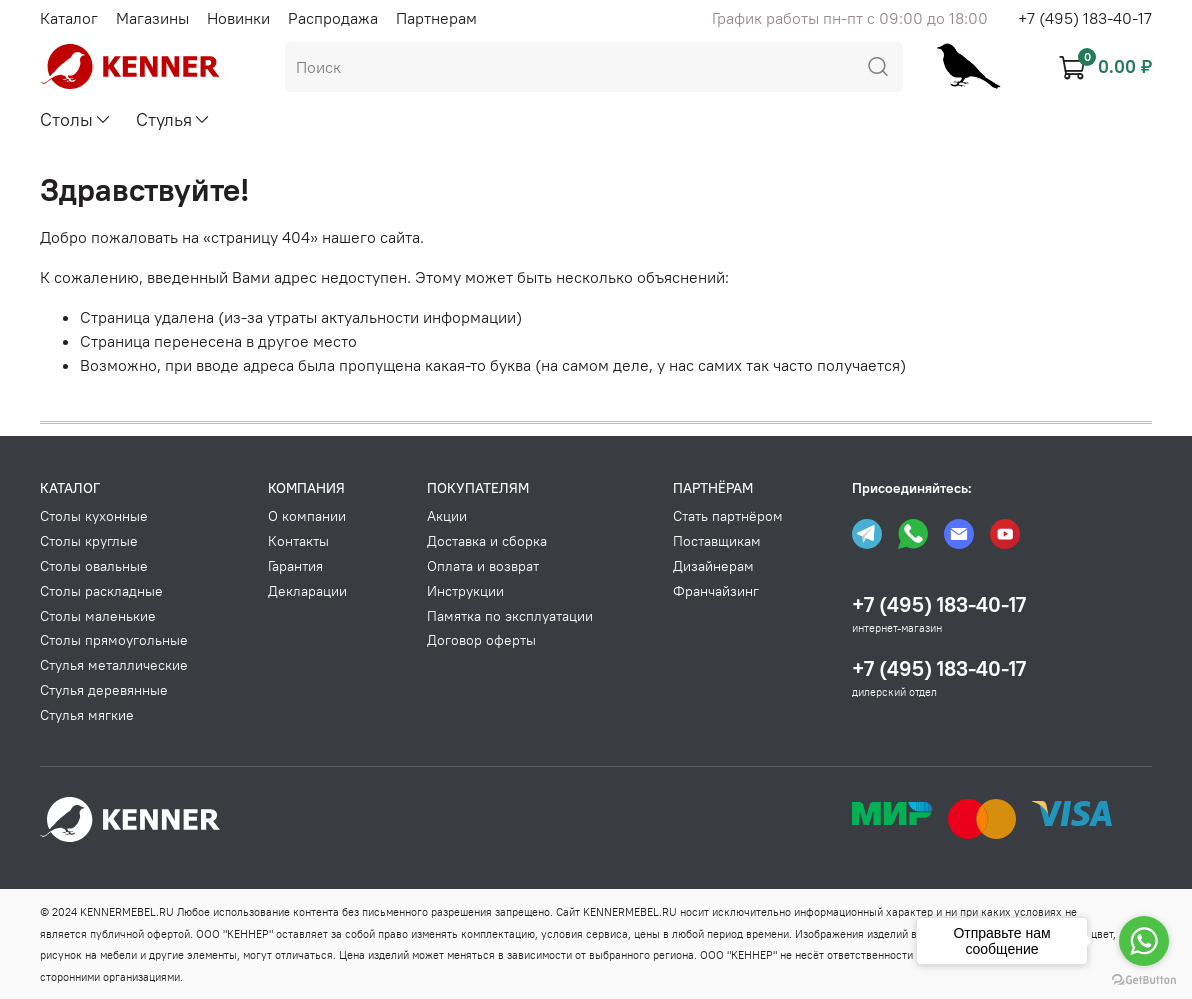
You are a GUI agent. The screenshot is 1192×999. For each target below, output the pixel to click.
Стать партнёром (728, 516)
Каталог (69, 18)
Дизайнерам (713, 566)
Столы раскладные (101, 591)
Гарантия (295, 566)
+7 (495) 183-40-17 (1085, 18)
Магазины (152, 18)
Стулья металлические (114, 665)
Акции (447, 516)
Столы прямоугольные (114, 640)
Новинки (238, 18)
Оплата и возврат (483, 566)
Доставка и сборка (487, 541)
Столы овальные (94, 566)
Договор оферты (481, 640)
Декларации (307, 591)
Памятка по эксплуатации (510, 616)
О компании (307, 516)
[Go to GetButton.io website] (1144, 979)
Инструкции (465, 591)
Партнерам (436, 18)
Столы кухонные (94, 516)
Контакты (298, 541)
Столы (76, 119)
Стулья (173, 119)
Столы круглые (89, 541)
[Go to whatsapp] (1144, 941)
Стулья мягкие (87, 715)
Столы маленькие (98, 616)
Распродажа (333, 18)
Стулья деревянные (104, 690)
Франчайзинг (716, 591)
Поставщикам (717, 541)
